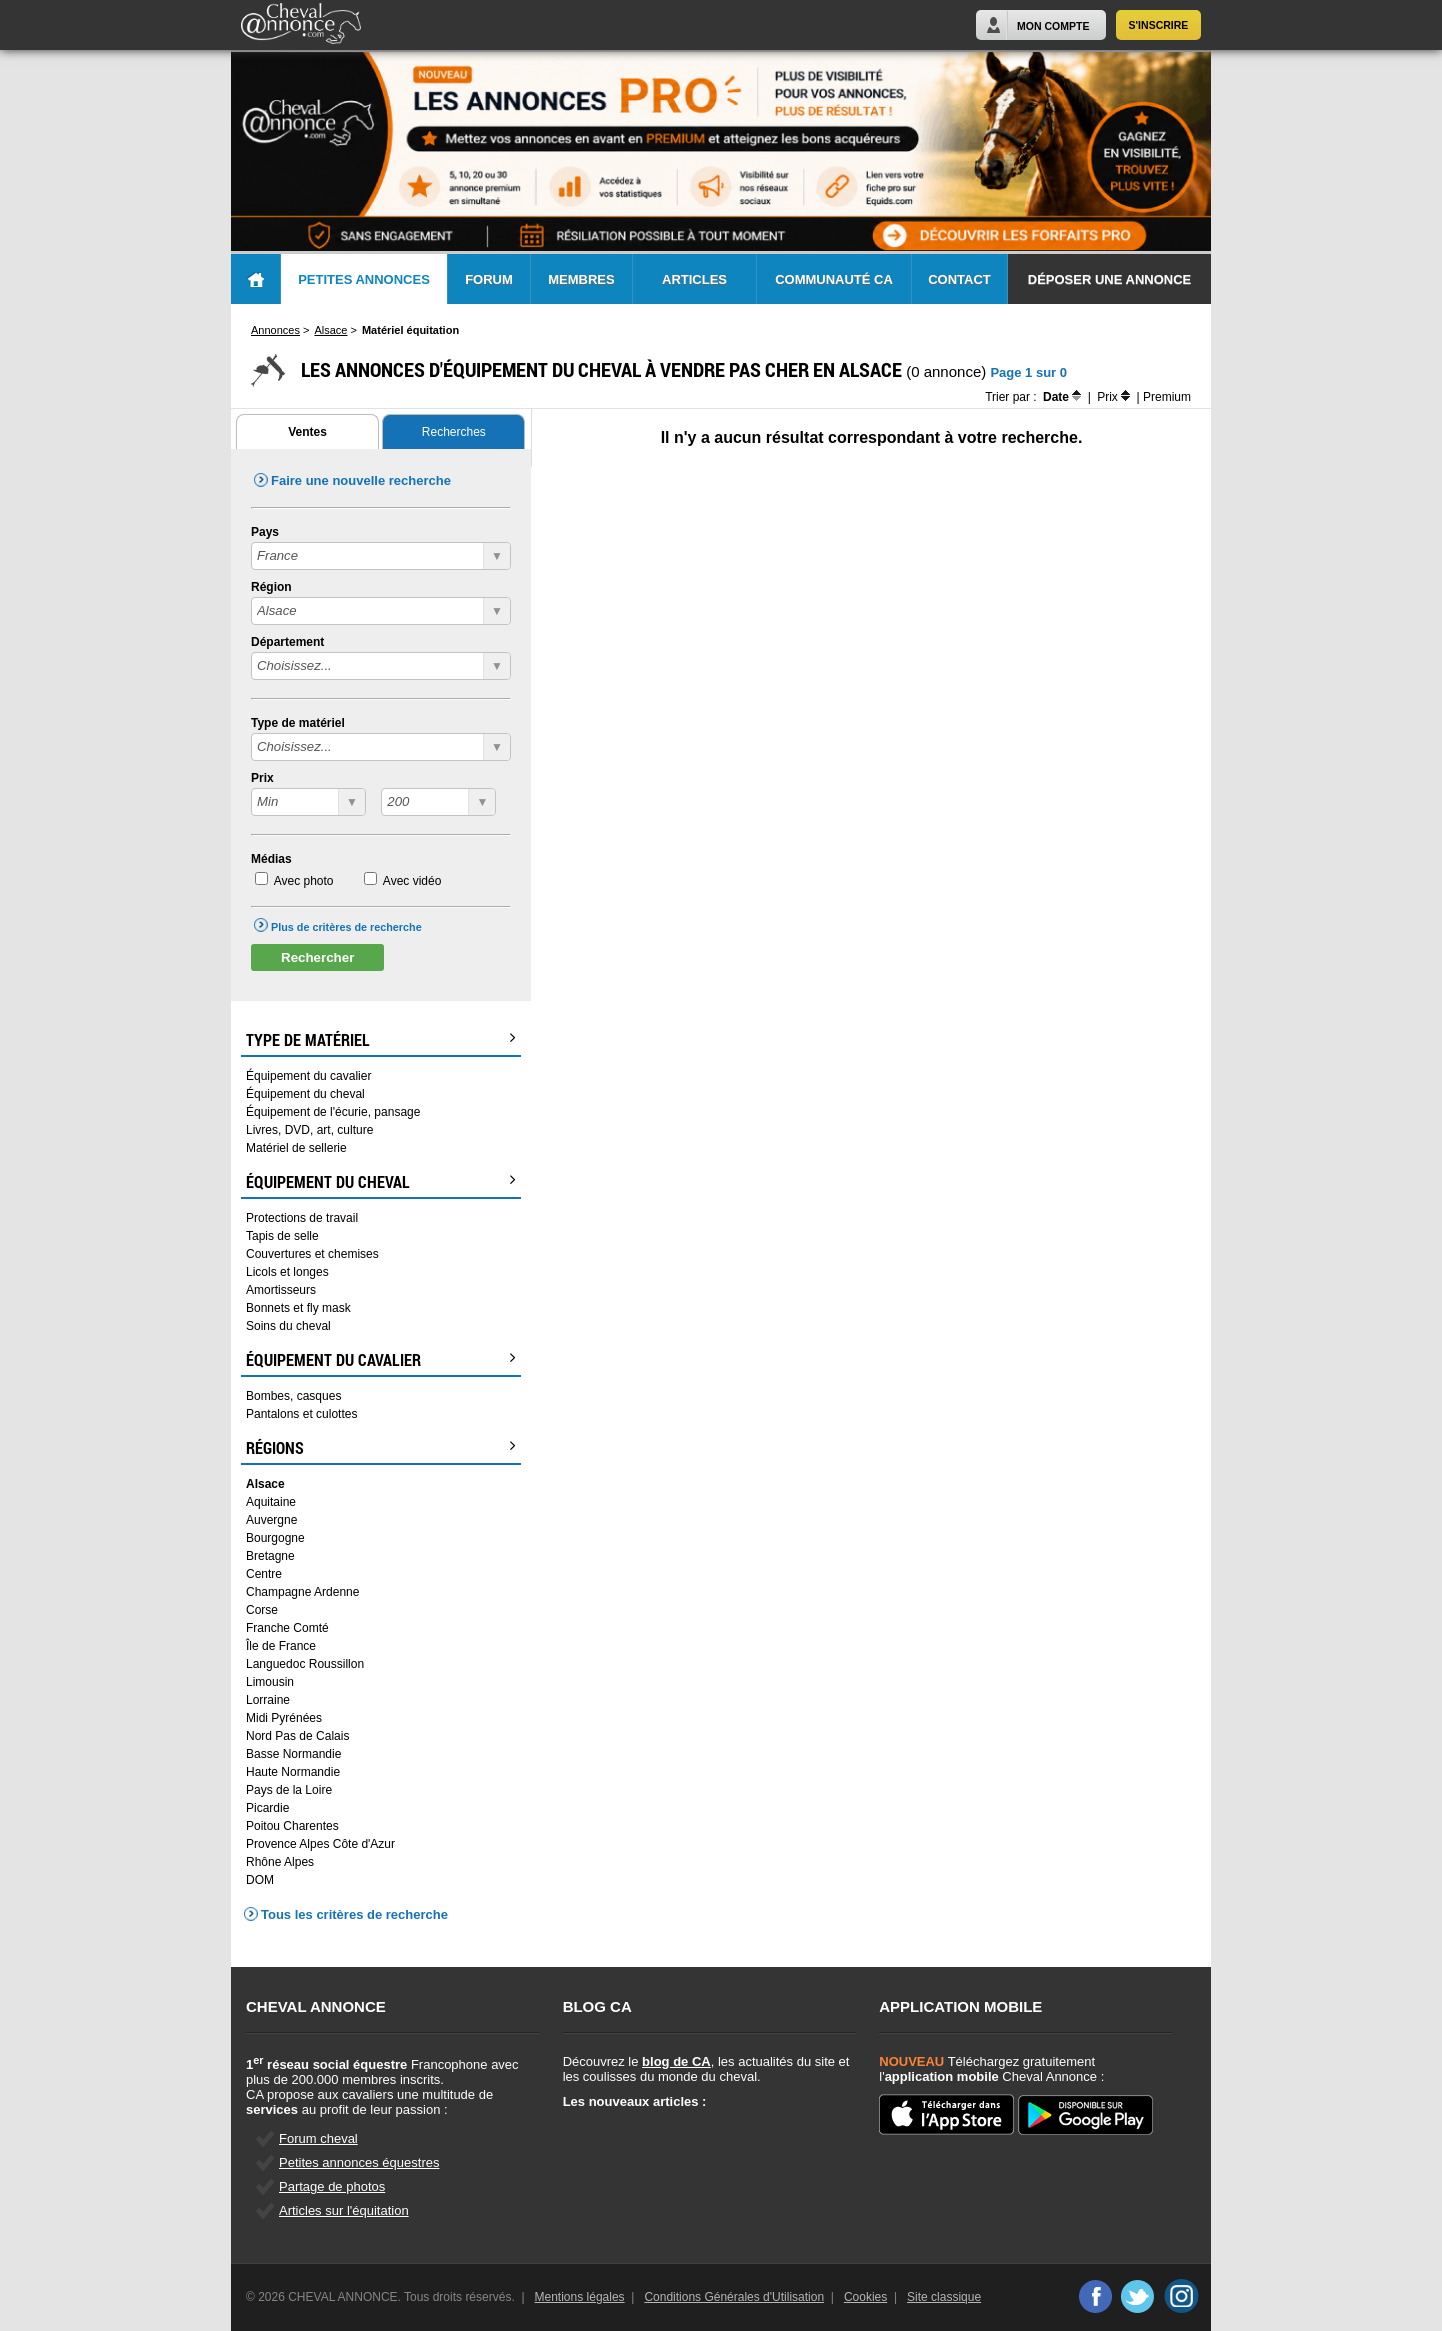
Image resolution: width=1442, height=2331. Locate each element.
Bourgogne (275, 1538)
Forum (489, 279)
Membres (581, 279)
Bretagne (270, 1556)
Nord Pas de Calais (297, 1736)
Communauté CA (834, 279)
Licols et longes (287, 1272)
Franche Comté (287, 1628)
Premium (1167, 397)
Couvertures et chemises (312, 1254)
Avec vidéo (412, 881)
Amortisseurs (281, 1290)
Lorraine (268, 1700)
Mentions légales (580, 2297)
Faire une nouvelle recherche (361, 480)
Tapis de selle (282, 1236)
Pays (265, 532)
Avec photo (304, 881)
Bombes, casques (293, 1396)
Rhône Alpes (280, 1862)
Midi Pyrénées (284, 1718)
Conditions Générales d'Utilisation (734, 2297)
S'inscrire (1159, 25)
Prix (262, 778)
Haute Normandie (293, 1772)
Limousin (270, 1682)
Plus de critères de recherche (346, 927)
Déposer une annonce (1109, 279)
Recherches (454, 432)
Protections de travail (302, 1218)
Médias (271, 859)
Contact (959, 279)
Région (271, 587)
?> (308, 802)
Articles (694, 279)
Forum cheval (318, 2138)
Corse (262, 1610)
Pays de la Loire (289, 1790)
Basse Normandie (293, 1754)
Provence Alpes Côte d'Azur (320, 1844)
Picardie (267, 1808)
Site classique (944, 2297)
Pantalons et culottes (301, 1414)
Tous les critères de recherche (354, 1914)
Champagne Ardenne (302, 1592)
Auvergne (271, 1520)
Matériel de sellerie (296, 1148)
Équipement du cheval (305, 1094)
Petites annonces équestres (359, 2162)
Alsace (265, 1484)
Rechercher (317, 957)
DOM (260, 1880)
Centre (264, 1574)
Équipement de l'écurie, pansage (333, 1112)
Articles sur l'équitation (344, 2210)
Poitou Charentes (292, 1826)
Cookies (865, 2297)
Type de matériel (298, 723)
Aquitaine (271, 1502)
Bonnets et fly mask (298, 1308)
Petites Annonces (364, 279)
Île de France (281, 1646)
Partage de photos (332, 2186)
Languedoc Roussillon (305, 1664)
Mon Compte (1053, 26)
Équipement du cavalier (308, 1076)
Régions (381, 1448)
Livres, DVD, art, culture (309, 1130)
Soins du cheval (288, 1326)
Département (287, 642)
